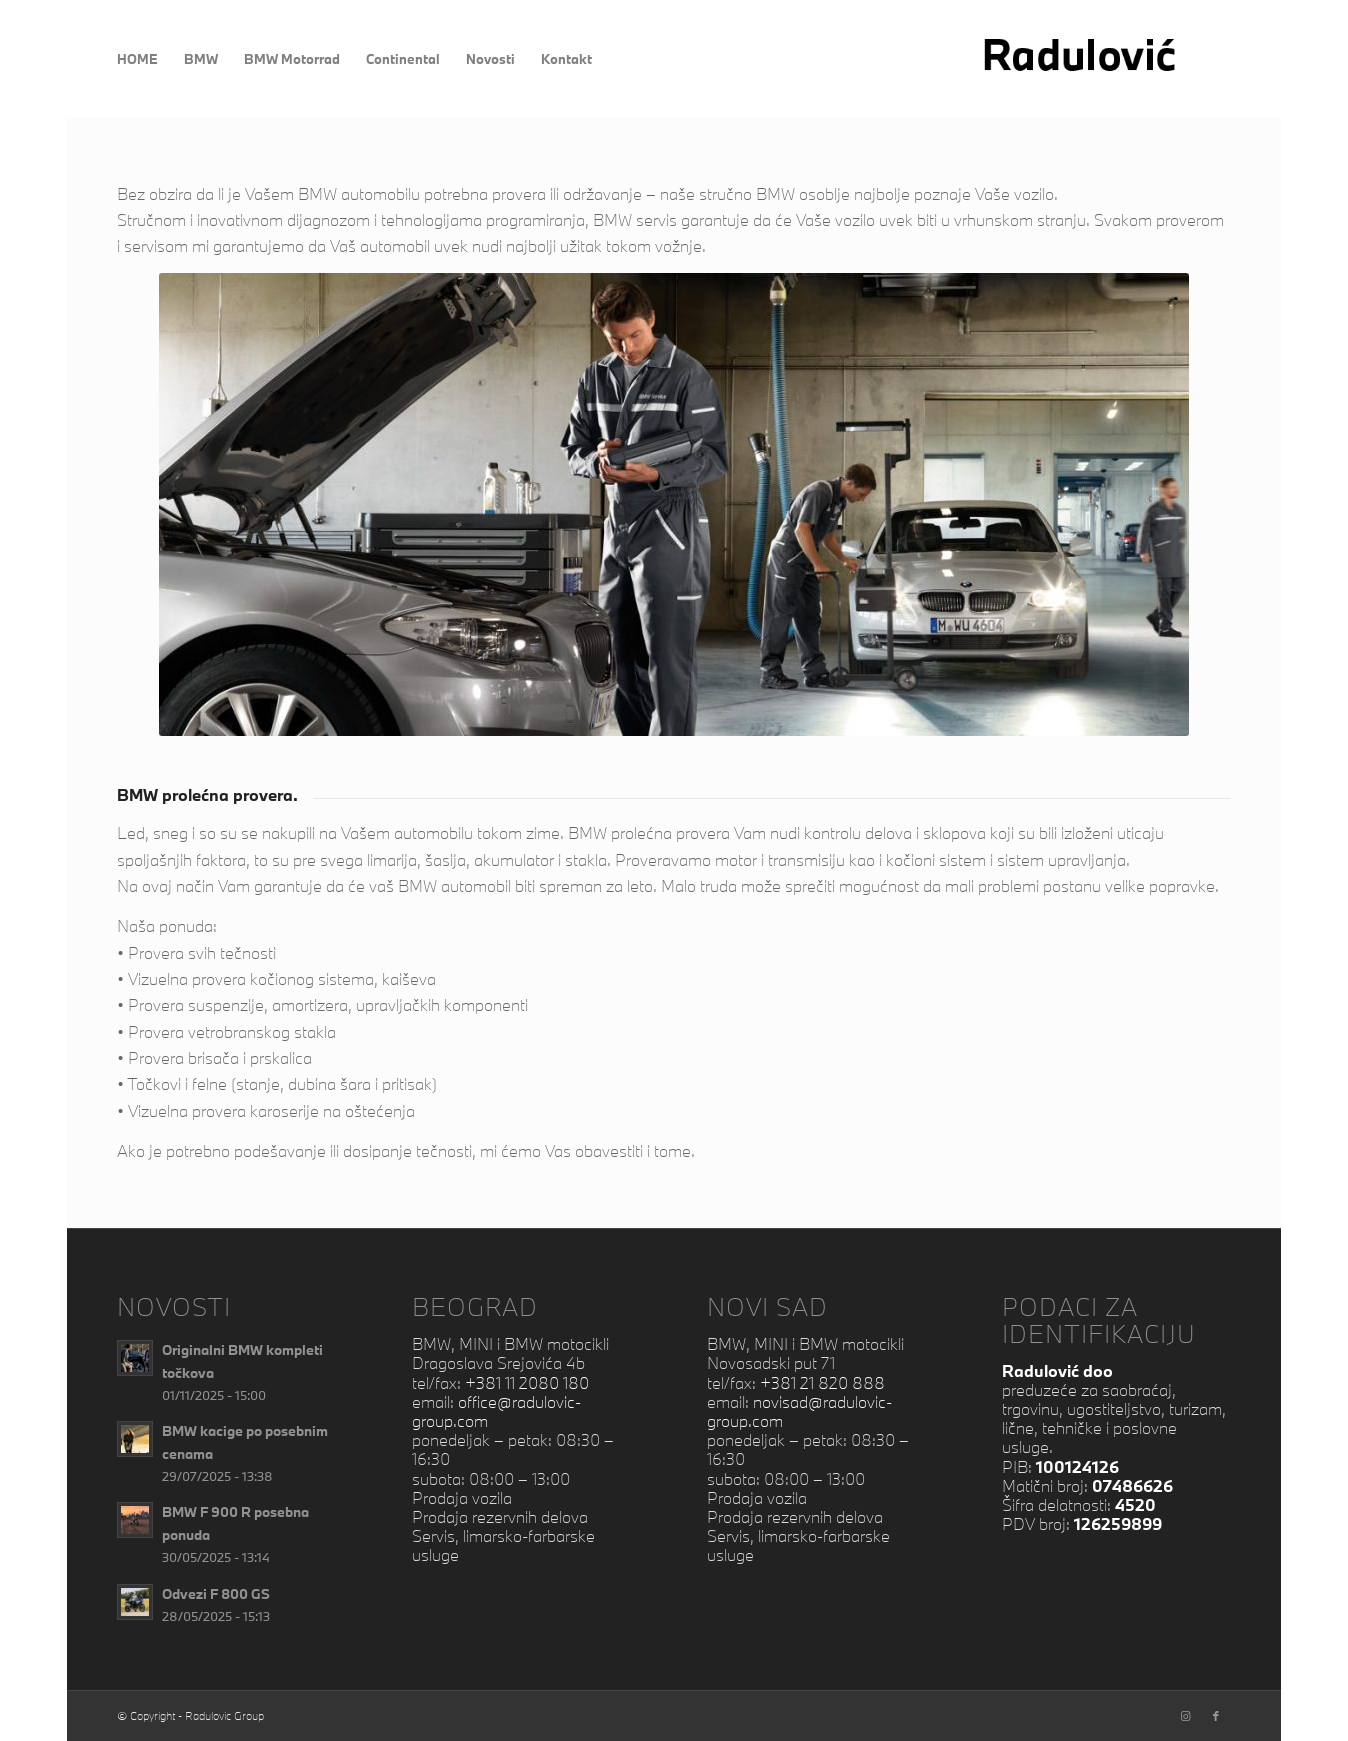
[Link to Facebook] (1216, 1716)
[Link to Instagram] (1186, 1716)
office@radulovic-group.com (496, 1411)
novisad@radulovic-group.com (799, 1411)
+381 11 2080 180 (527, 1382)
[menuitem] (137, 59)
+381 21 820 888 (822, 1382)
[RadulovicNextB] (1104, 59)
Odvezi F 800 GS (216, 1593)
